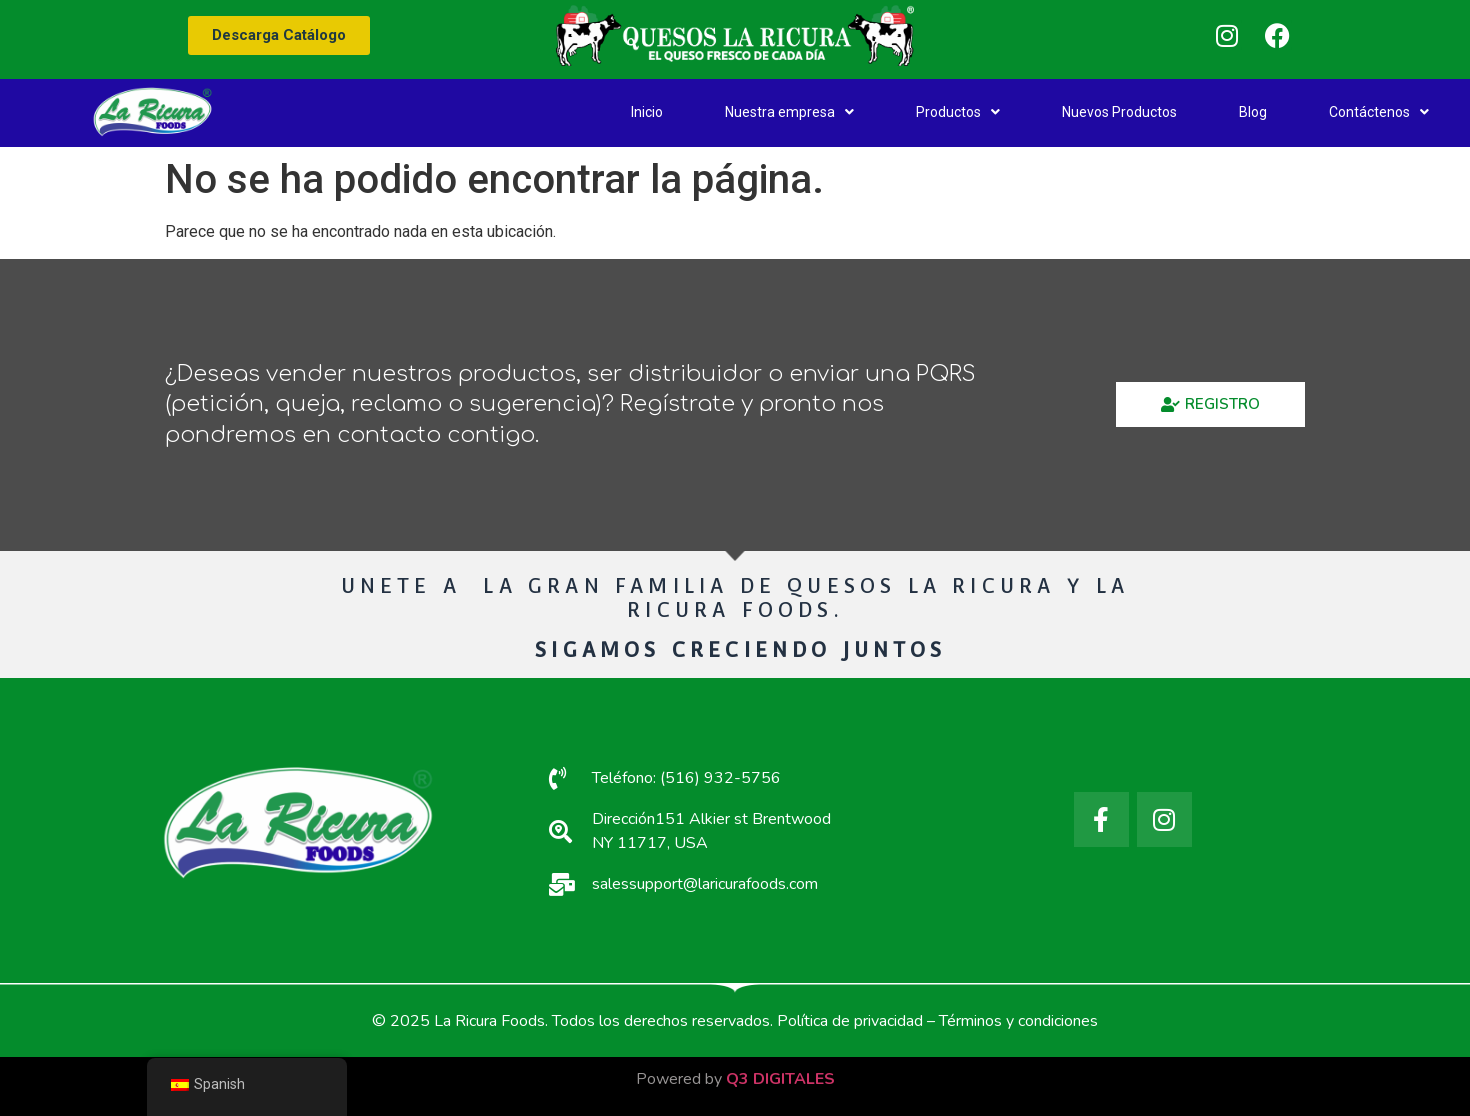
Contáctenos (1379, 112)
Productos (958, 112)
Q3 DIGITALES (780, 1079)
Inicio (647, 112)
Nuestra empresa (789, 112)
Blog (1253, 112)
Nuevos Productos (1119, 112)
